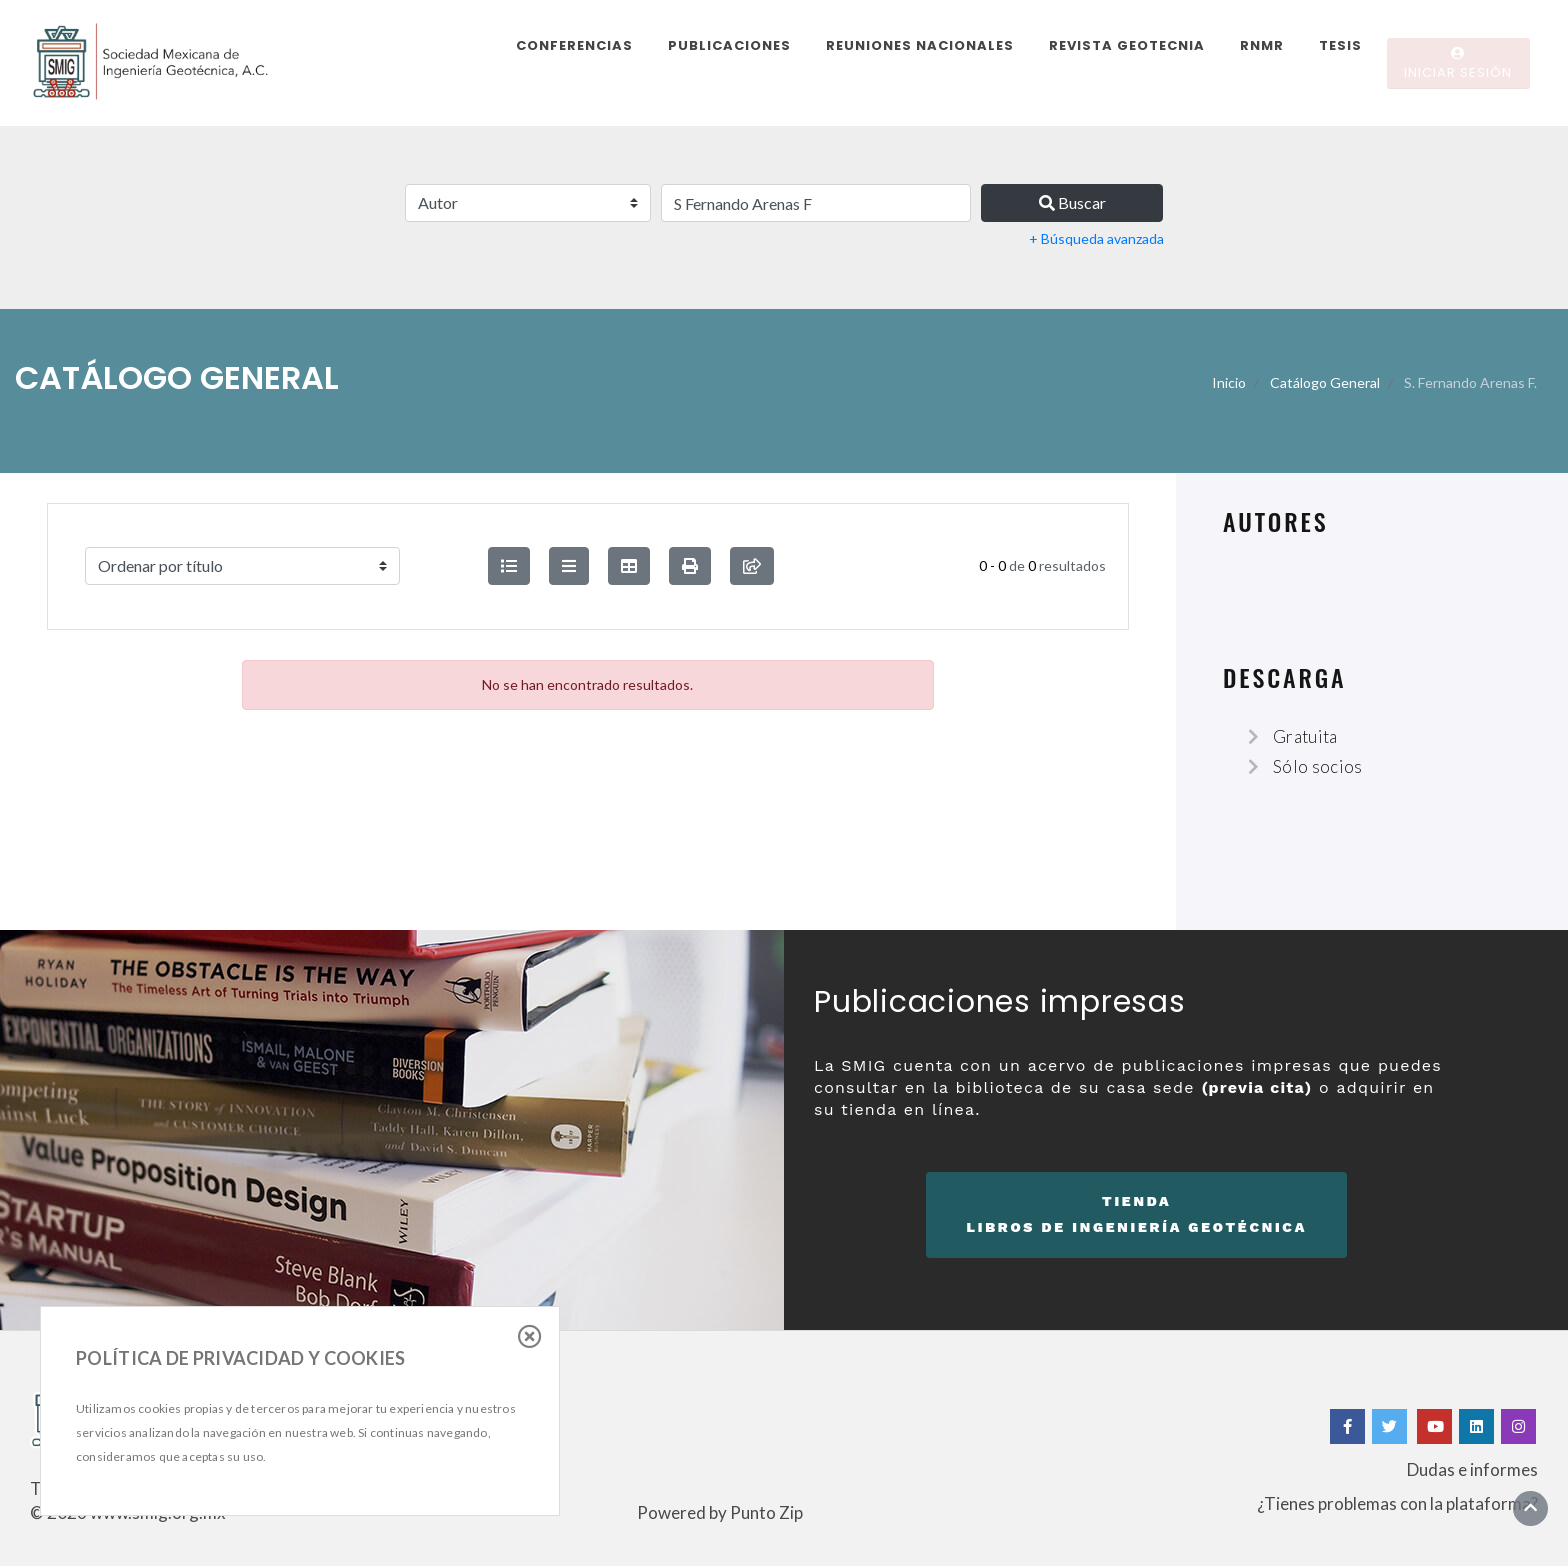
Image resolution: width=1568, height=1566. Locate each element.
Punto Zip (766, 1512)
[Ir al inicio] (1530, 1507)
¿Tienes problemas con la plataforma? (1397, 1503)
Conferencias (574, 45)
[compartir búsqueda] (752, 566)
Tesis (1340, 45)
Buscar (1072, 202)
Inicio (1229, 382)
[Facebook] (1347, 1426)
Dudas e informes (1472, 1469)
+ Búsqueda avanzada (1096, 238)
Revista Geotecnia (1127, 45)
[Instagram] (1518, 1426)
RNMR (1262, 45)
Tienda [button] (1136, 1217)
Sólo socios (1318, 766)
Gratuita (1305, 736)
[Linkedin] (1476, 1426)
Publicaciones (729, 45)
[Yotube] (1434, 1426)
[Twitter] (1391, 1426)
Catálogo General (1325, 382)
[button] (690, 566)
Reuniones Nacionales (920, 45)
